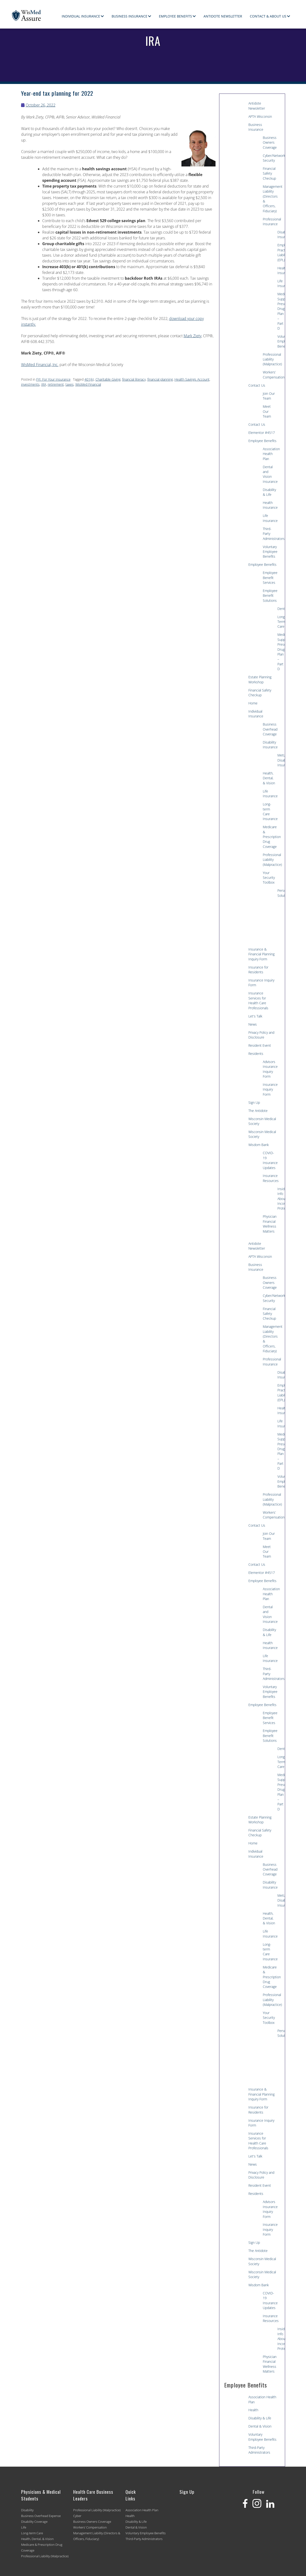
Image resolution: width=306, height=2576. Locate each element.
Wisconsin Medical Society (262, 1121)
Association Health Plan (271, 454)
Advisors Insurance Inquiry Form (270, 1069)
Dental (279, 608)
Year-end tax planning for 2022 (57, 93)
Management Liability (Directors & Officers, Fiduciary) (271, 198)
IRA (43, 384)
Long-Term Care (279, 621)
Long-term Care (32, 2533)
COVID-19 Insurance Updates (270, 1160)
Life (23, 2527)
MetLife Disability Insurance (279, 760)
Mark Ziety (192, 335)
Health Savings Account (192, 379)
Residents (255, 1053)
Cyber (77, 2516)
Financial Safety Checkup (269, 173)
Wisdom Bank (258, 1144)
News (252, 1024)
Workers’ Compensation (271, 374)
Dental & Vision (259, 2426)
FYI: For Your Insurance (53, 379)
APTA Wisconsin (260, 116)
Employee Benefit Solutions (270, 595)
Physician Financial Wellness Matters (269, 1223)
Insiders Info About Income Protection (279, 1199)
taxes (70, 384)
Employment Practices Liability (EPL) (279, 252)
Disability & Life (269, 492)
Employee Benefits (175, 16)
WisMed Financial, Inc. (40, 364)
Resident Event (259, 1045)
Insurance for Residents (258, 969)
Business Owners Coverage (270, 142)
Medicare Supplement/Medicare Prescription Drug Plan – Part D (279, 311)
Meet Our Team (267, 411)
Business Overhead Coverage (270, 729)
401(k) (89, 379)
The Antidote (258, 1110)
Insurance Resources (271, 1178)
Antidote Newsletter (223, 16)
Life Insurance (279, 283)
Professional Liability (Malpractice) (271, 359)
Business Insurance (129, 16)
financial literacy (134, 379)
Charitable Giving (108, 379)
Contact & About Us (268, 16)
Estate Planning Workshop (259, 679)
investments (30, 384)
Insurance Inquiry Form (261, 982)
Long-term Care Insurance (270, 811)
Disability (27, 2510)
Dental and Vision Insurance (270, 474)
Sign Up (254, 1102)
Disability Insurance (279, 234)
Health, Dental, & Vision (269, 778)
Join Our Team (269, 396)
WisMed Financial (88, 384)
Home (253, 703)
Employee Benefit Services (270, 577)
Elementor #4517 (261, 432)
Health (253, 2410)
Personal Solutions (279, 893)
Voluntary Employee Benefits (279, 341)
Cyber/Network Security (271, 158)
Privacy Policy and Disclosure (261, 1035)
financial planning (160, 379)
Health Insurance (279, 270)
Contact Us (256, 385)
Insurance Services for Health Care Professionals (258, 1000)
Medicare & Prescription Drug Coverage (271, 837)
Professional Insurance (271, 221)
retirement (56, 384)
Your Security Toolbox (269, 877)
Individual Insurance (81, 16)
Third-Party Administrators (271, 533)
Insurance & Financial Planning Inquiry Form (261, 954)
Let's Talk (255, 1016)
